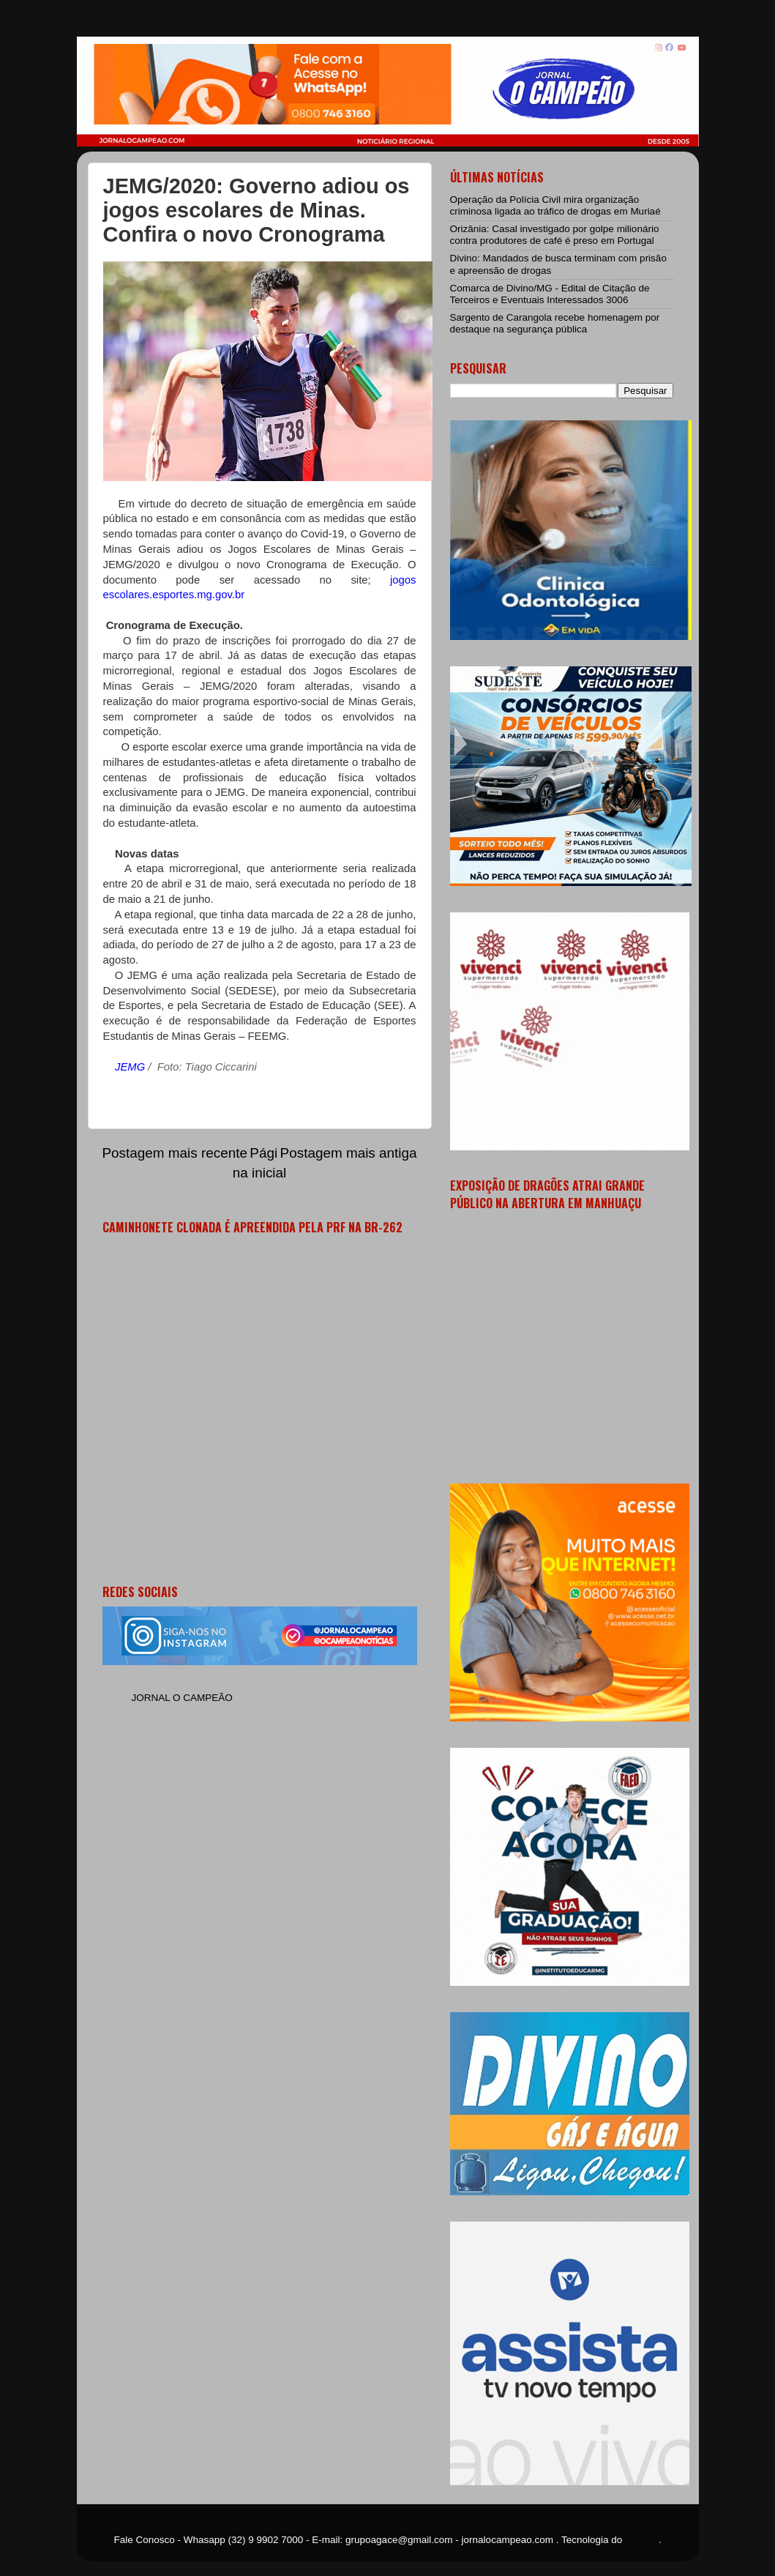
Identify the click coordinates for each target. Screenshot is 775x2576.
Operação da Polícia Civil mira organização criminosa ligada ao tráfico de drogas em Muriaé (555, 205)
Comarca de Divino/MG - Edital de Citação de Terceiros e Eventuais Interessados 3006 (550, 294)
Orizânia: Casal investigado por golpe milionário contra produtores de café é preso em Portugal (554, 234)
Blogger (642, 2539)
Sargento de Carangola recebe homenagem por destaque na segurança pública (555, 323)
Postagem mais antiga (348, 1153)
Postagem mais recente (174, 1153)
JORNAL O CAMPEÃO (182, 1697)
